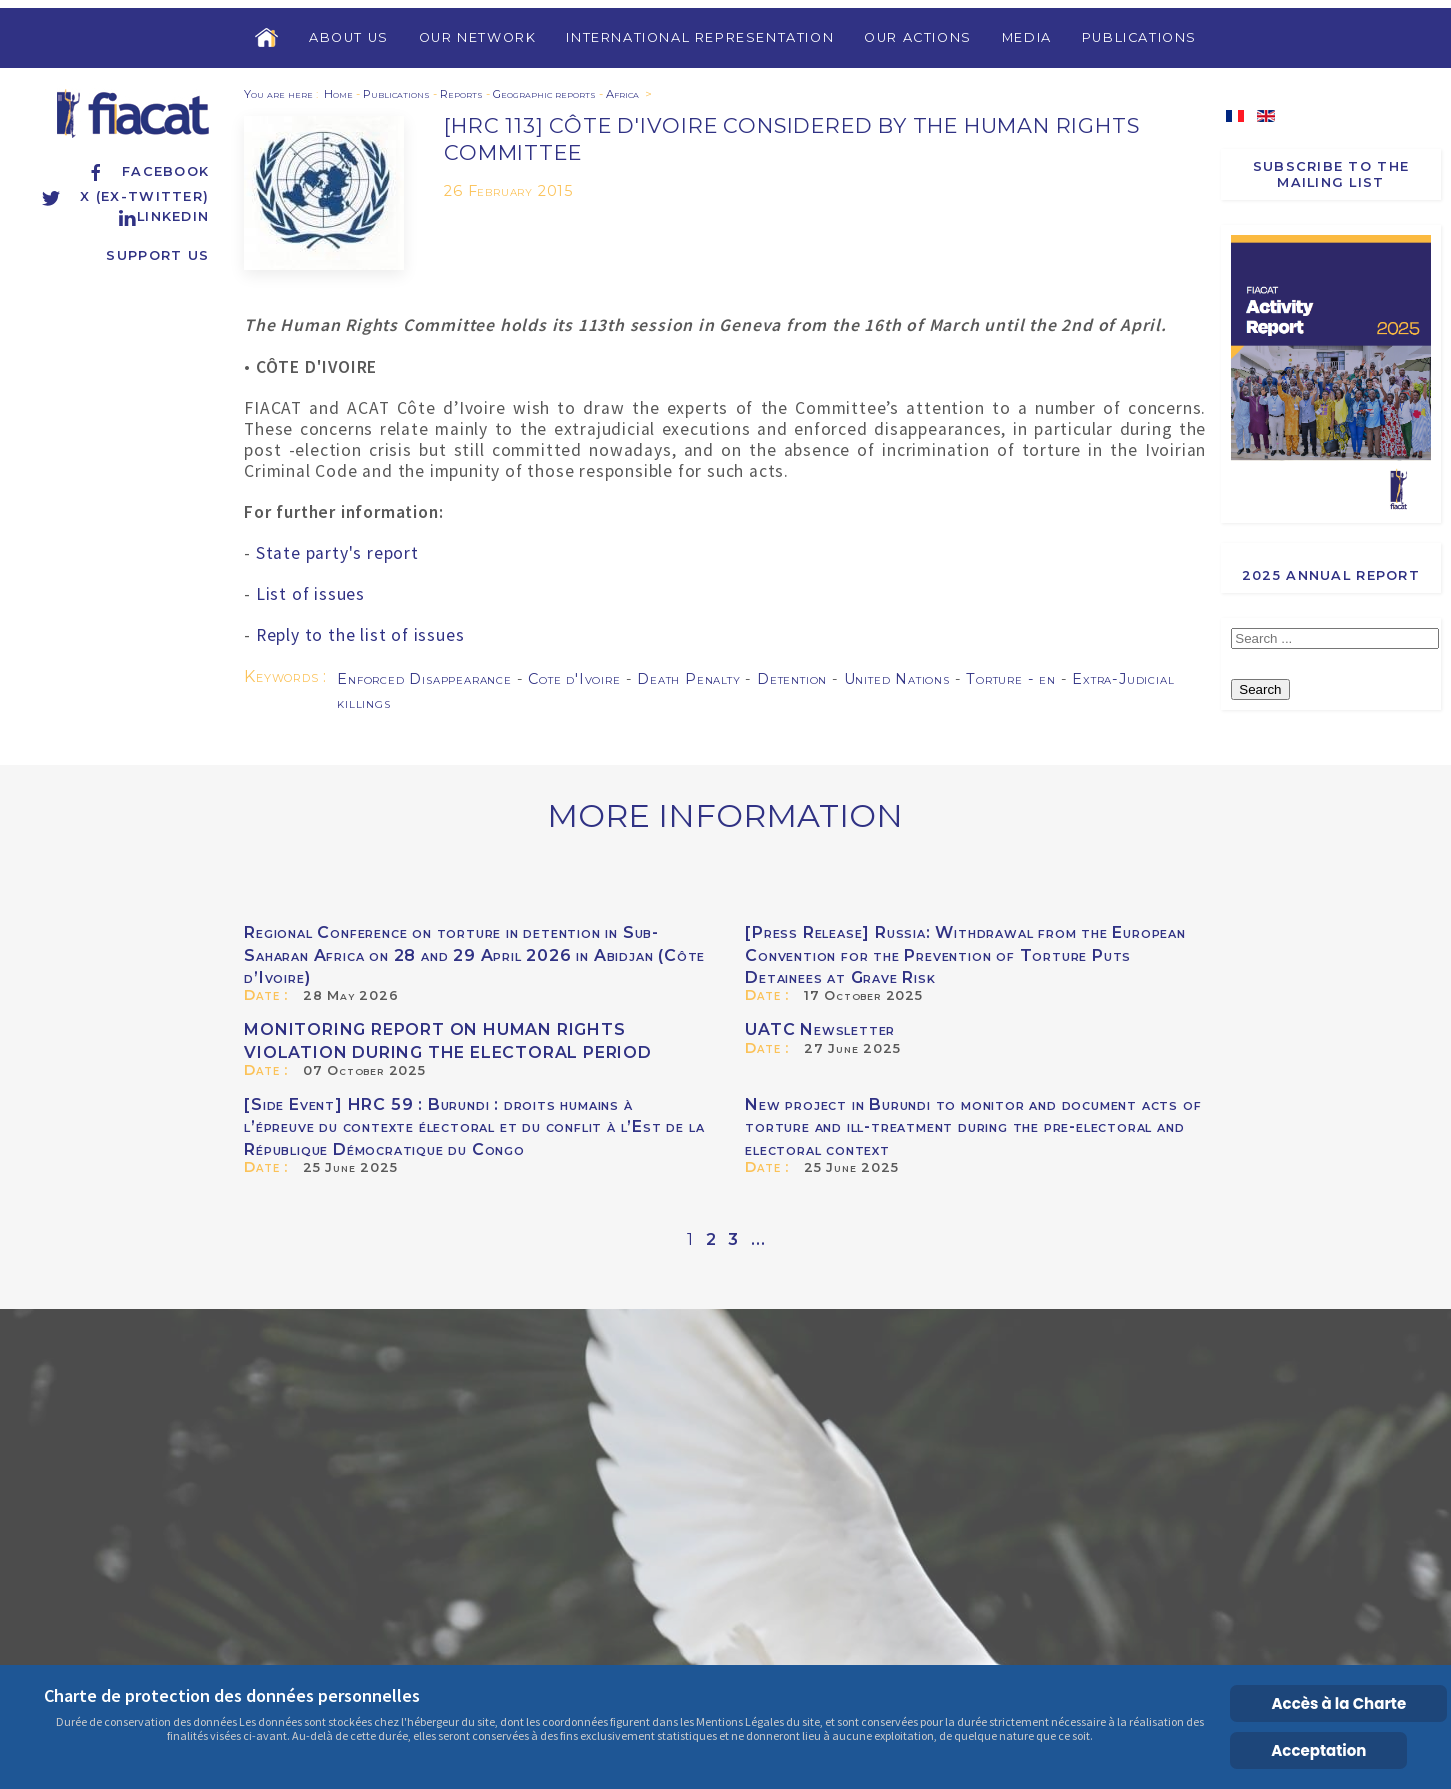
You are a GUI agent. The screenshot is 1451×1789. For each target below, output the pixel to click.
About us (349, 37)
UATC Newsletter (820, 1029)
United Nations (899, 679)
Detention (794, 679)
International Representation (700, 37)
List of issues (310, 594)
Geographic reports (544, 94)
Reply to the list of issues (360, 635)
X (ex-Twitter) (125, 196)
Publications (1139, 37)
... (758, 1239)
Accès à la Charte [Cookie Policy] (1339, 1703)
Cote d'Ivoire (576, 679)
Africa (622, 94)
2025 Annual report (1331, 575)
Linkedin (163, 216)
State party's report (337, 553)
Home (338, 94)
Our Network (478, 37)
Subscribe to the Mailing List (1331, 174)
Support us (157, 255)
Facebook (147, 171)
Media (1027, 37)
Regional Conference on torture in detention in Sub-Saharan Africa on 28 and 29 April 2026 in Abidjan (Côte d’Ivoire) (474, 955)
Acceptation (1318, 1750)
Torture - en (1013, 679)
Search (1260, 689)
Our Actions (918, 37)
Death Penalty (691, 679)
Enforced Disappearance (426, 679)
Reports (461, 94)
